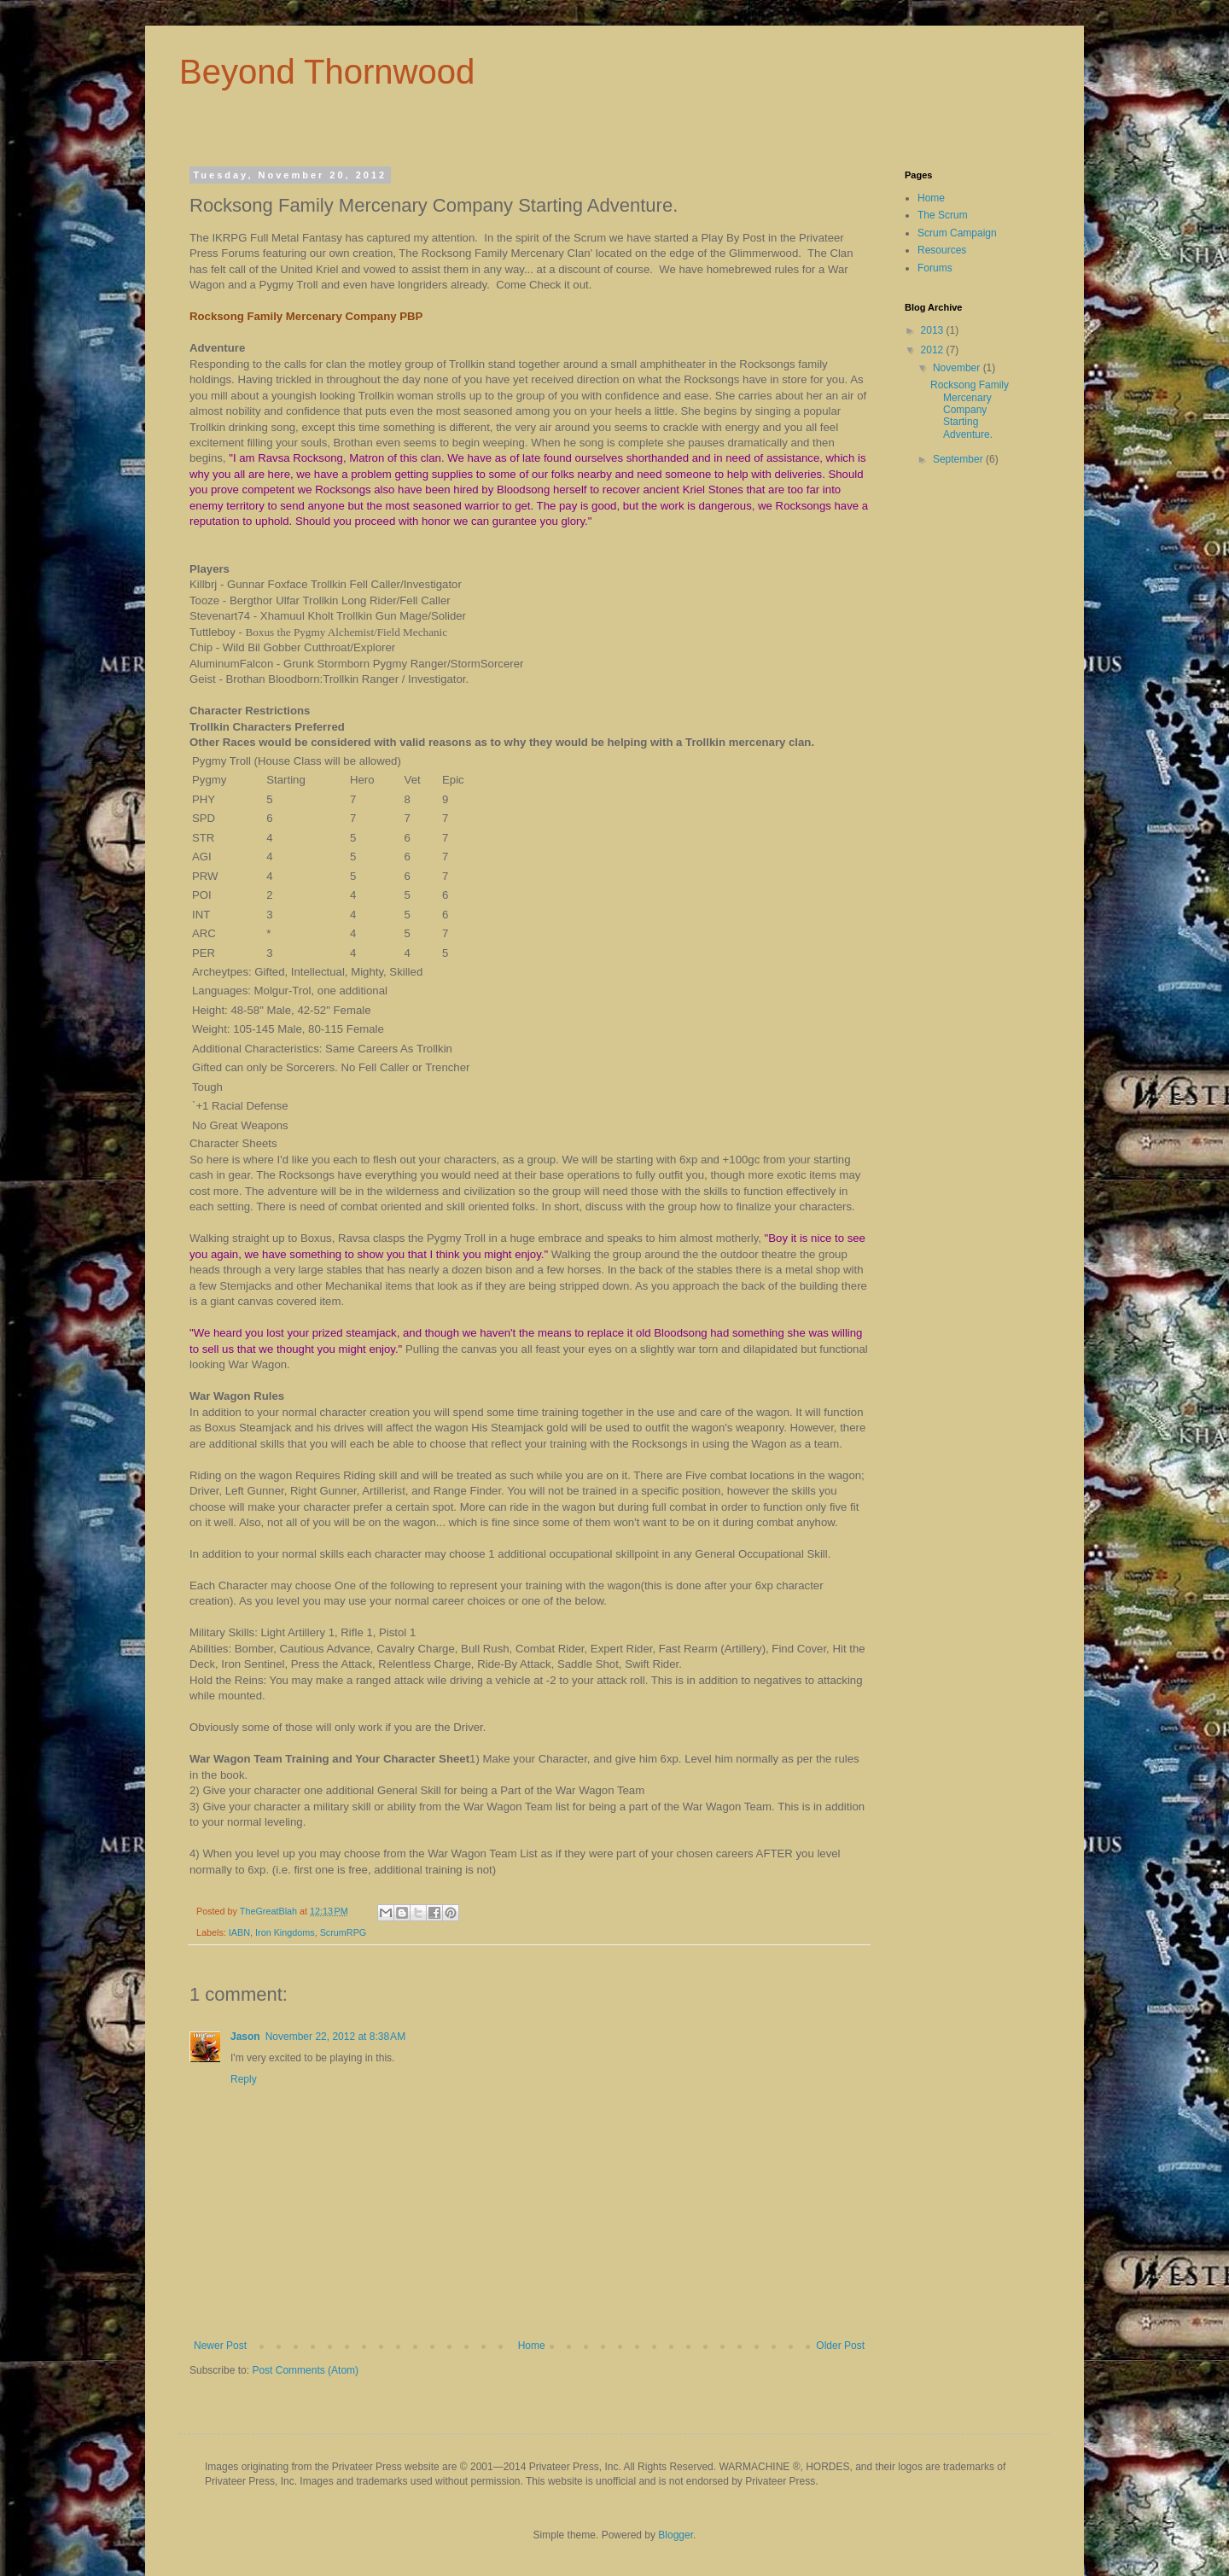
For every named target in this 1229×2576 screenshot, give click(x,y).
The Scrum (942, 215)
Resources (941, 250)
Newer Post (220, 2346)
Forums (934, 268)
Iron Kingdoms (285, 1932)
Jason (245, 2037)
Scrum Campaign (957, 233)
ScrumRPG (343, 1932)
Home (531, 2346)
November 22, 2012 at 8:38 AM (335, 2037)
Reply (243, 2079)
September (959, 459)
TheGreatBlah (270, 1911)
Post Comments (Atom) (305, 2370)
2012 (934, 350)
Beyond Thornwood (327, 71)
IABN (239, 1932)
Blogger (675, 2535)
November (958, 368)
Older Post (840, 2346)
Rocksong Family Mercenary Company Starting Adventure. (969, 409)
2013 (934, 330)
